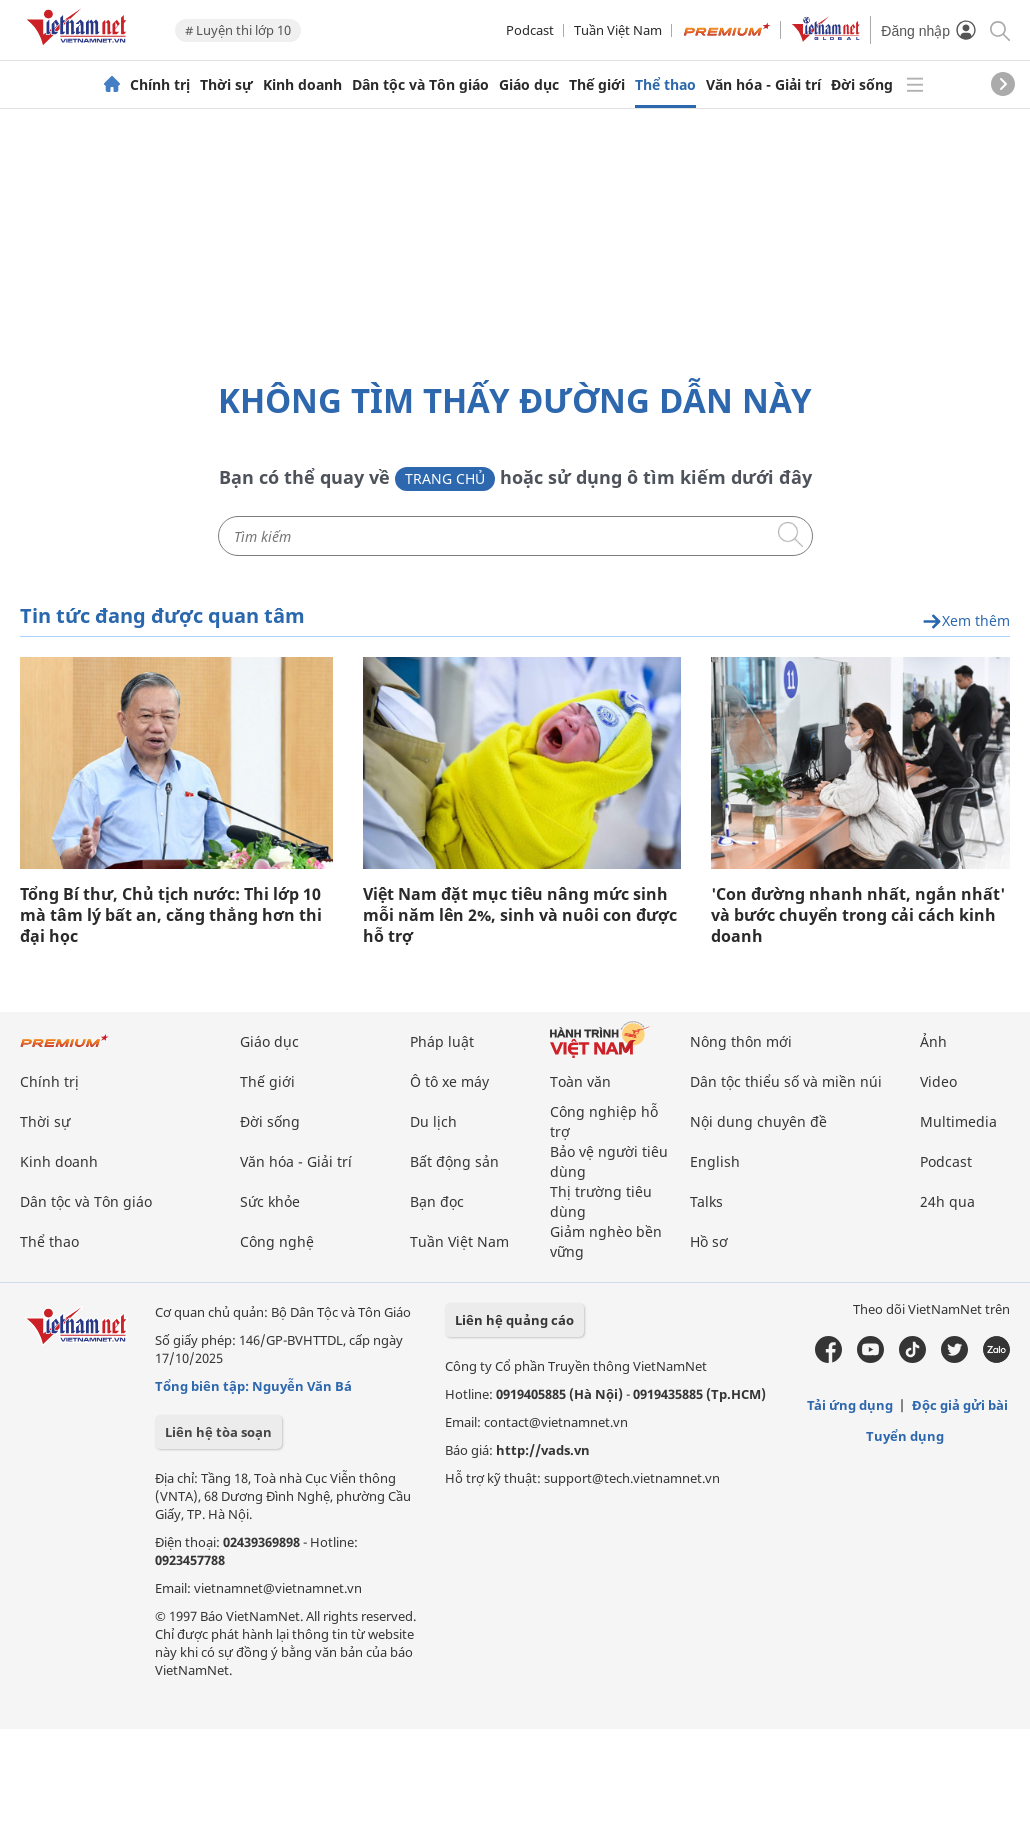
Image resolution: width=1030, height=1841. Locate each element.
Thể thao (665, 85)
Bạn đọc (437, 1201)
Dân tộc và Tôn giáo (420, 85)
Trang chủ (445, 478)
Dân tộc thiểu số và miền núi (786, 1081)
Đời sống (862, 85)
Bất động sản (454, 1161)
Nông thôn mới (741, 1041)
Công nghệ (277, 1241)
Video (938, 1081)
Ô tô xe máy (449, 1081)
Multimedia (958, 1121)
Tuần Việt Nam (618, 30)
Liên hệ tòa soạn (218, 1432)
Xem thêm (966, 621)
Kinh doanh (302, 85)
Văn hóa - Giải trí (763, 85)
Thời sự (226, 85)
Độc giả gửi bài (960, 1405)
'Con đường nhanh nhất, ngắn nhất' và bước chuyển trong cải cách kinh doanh (858, 915)
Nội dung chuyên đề (758, 1121)
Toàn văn (580, 1081)
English (715, 1161)
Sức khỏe (270, 1201)
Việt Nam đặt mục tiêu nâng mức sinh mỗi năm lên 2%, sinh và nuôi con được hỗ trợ (520, 915)
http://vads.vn (543, 1450)
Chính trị (160, 85)
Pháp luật (442, 1041)
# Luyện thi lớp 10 (238, 30)
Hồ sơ (709, 1241)
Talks (706, 1201)
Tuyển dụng (905, 1436)
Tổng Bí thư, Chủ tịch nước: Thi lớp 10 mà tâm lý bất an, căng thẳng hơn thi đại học (171, 915)
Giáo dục (529, 85)
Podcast (530, 30)
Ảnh (933, 1041)
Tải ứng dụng (850, 1405)
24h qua (947, 1201)
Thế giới (597, 85)
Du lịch (433, 1121)
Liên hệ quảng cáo (514, 1320)
